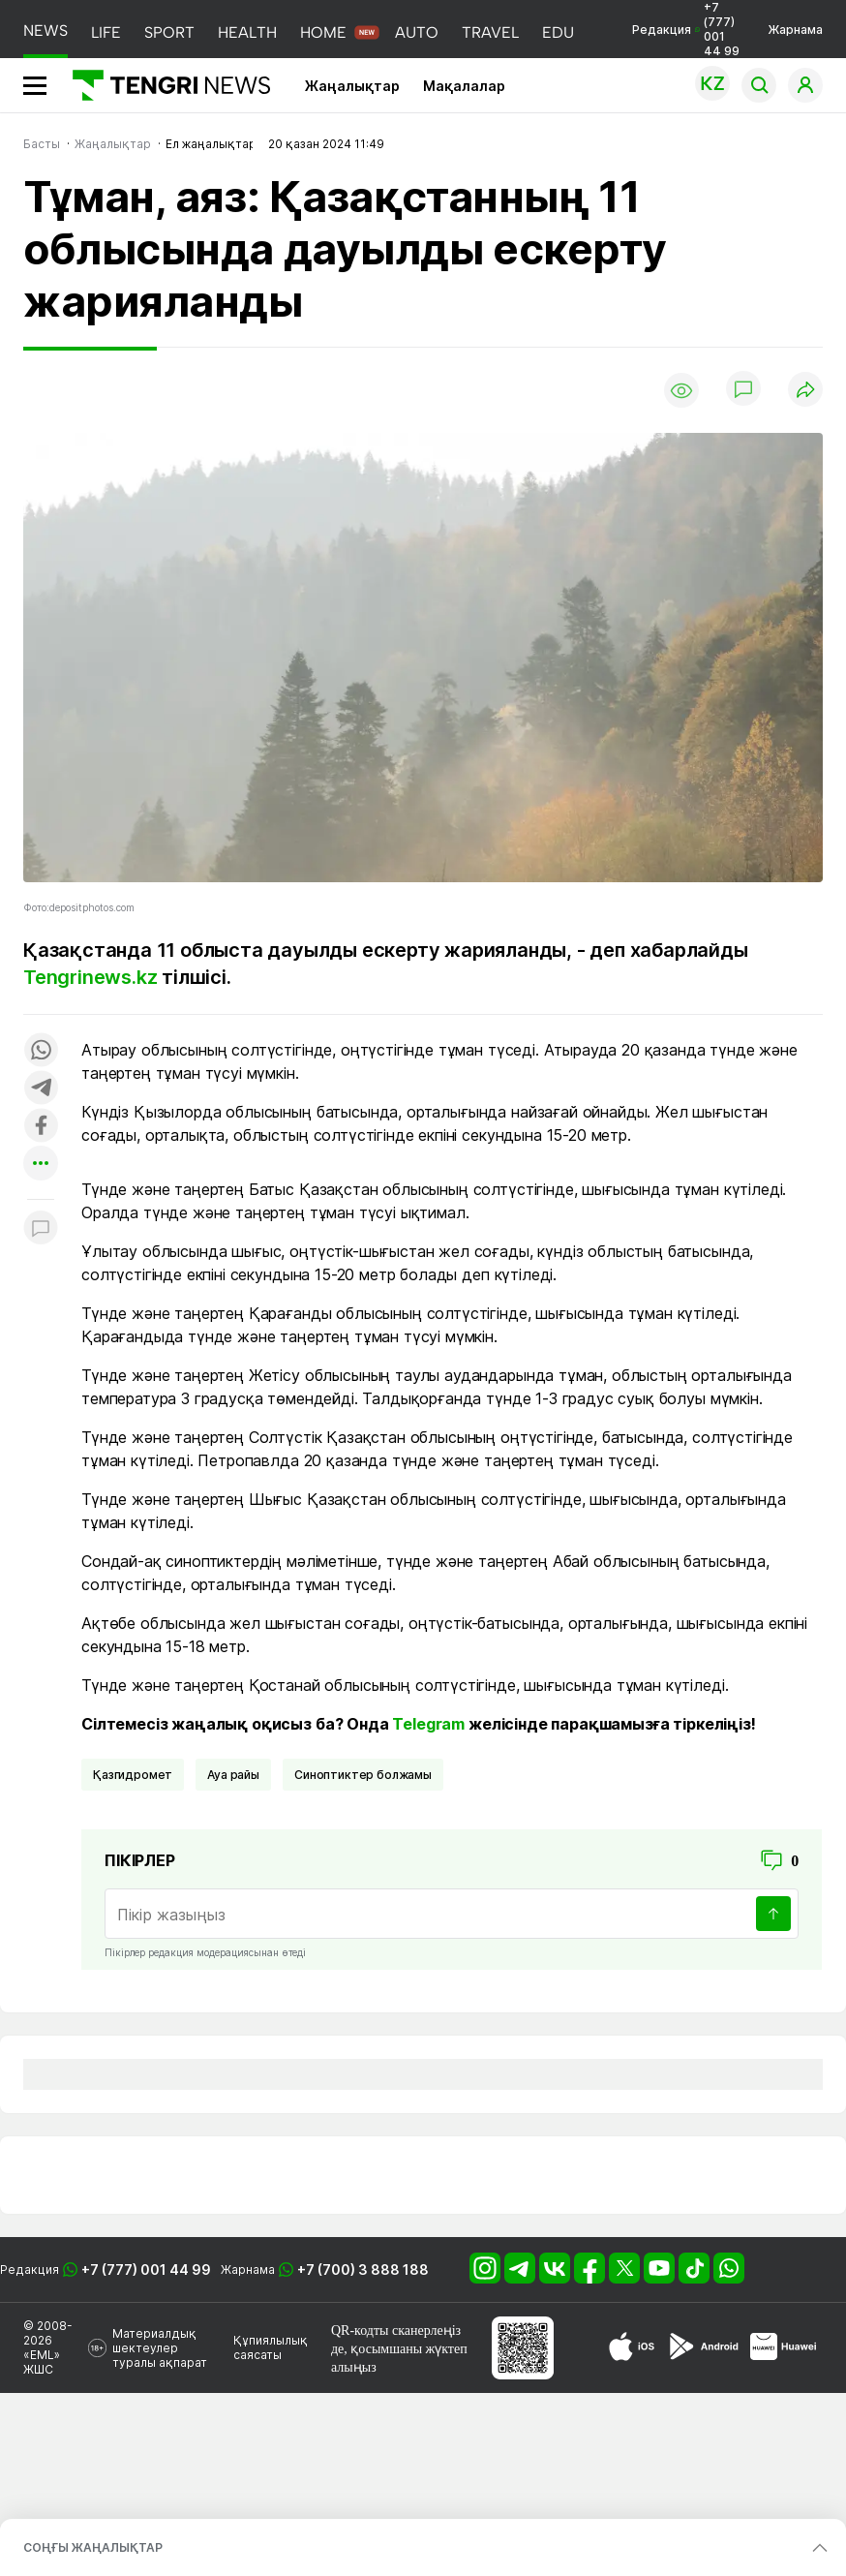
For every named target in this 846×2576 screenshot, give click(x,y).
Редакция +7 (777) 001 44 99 (686, 29)
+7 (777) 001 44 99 (146, 2269)
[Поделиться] (805, 391)
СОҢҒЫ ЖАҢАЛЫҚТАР (93, 2547)
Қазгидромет (132, 1774)
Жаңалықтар (352, 85)
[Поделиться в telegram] (40, 1089)
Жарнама (795, 29)
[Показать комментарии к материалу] (40, 1228)
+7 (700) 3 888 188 (363, 2269)
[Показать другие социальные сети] (40, 1164)
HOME (323, 32)
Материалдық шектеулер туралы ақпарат (159, 2348)
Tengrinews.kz (90, 977)
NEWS (45, 30)
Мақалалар (464, 85)
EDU (558, 32)
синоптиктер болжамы (363, 1774)
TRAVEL (490, 32)
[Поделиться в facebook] (40, 1127)
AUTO (416, 32)
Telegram (428, 1723)
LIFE (106, 32)
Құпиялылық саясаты (270, 2347)
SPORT (169, 32)
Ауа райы (233, 1774)
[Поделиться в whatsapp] (40, 1051)
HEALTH (247, 32)
